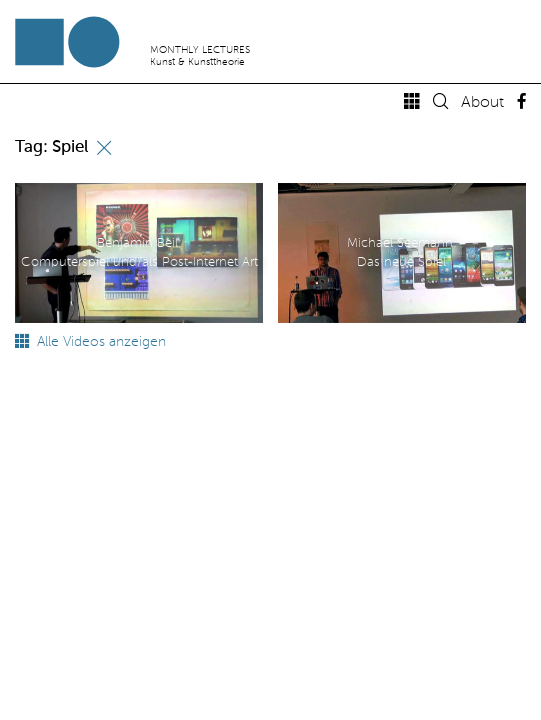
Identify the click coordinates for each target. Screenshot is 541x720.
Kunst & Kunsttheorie (197, 62)
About (482, 103)
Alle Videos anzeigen (90, 342)
